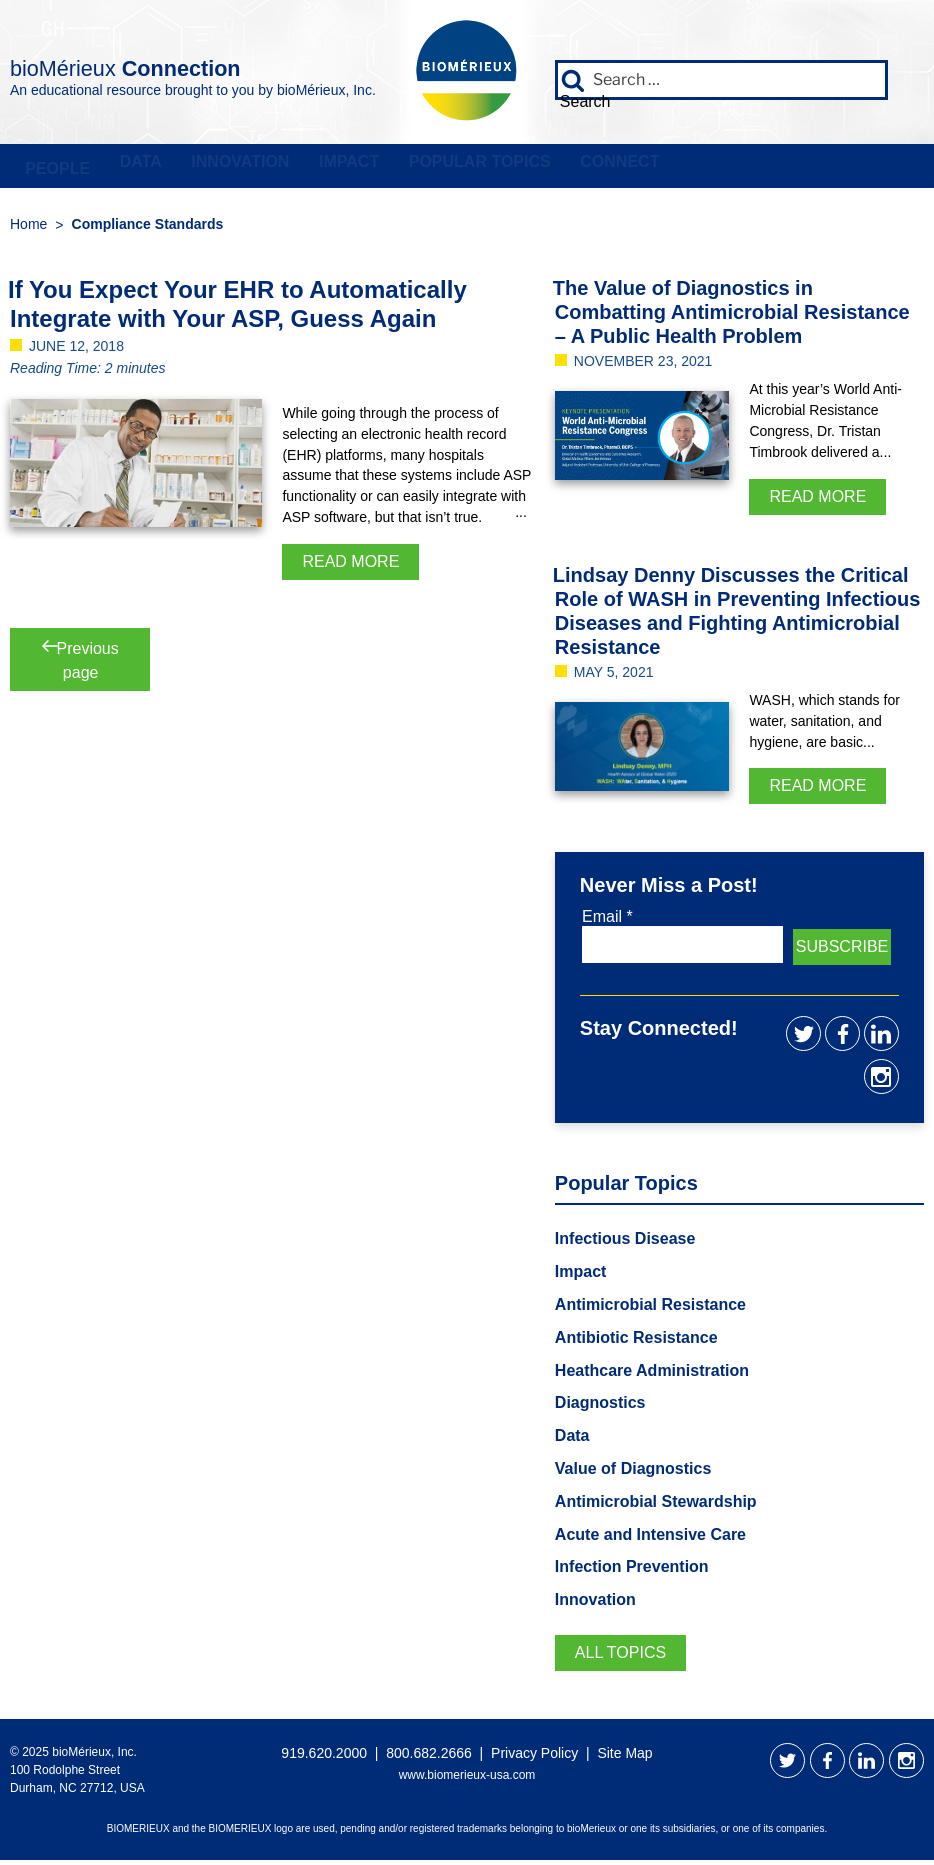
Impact (329, 167)
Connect (588, 167)
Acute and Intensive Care (650, 1538)
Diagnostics (600, 1407)
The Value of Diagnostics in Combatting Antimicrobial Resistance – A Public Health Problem (731, 316)
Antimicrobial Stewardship (656, 1505)
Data (132, 167)
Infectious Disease (625, 1243)
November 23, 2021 (643, 365)
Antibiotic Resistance (636, 1341)
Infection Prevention (632, 1571)
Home (28, 228)
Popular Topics (454, 167)
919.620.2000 (324, 1758)
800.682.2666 (429, 1758)
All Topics (620, 1657)
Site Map (624, 1758)
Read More (350, 565)
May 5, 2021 (614, 676)
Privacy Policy (534, 1758)
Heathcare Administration (652, 1374)
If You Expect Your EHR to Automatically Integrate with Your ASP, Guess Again (237, 308)
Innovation (226, 167)
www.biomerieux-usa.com (467, 1779)
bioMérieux (191, 64)
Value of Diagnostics (633, 1473)
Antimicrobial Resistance (650, 1309)
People (54, 167)
